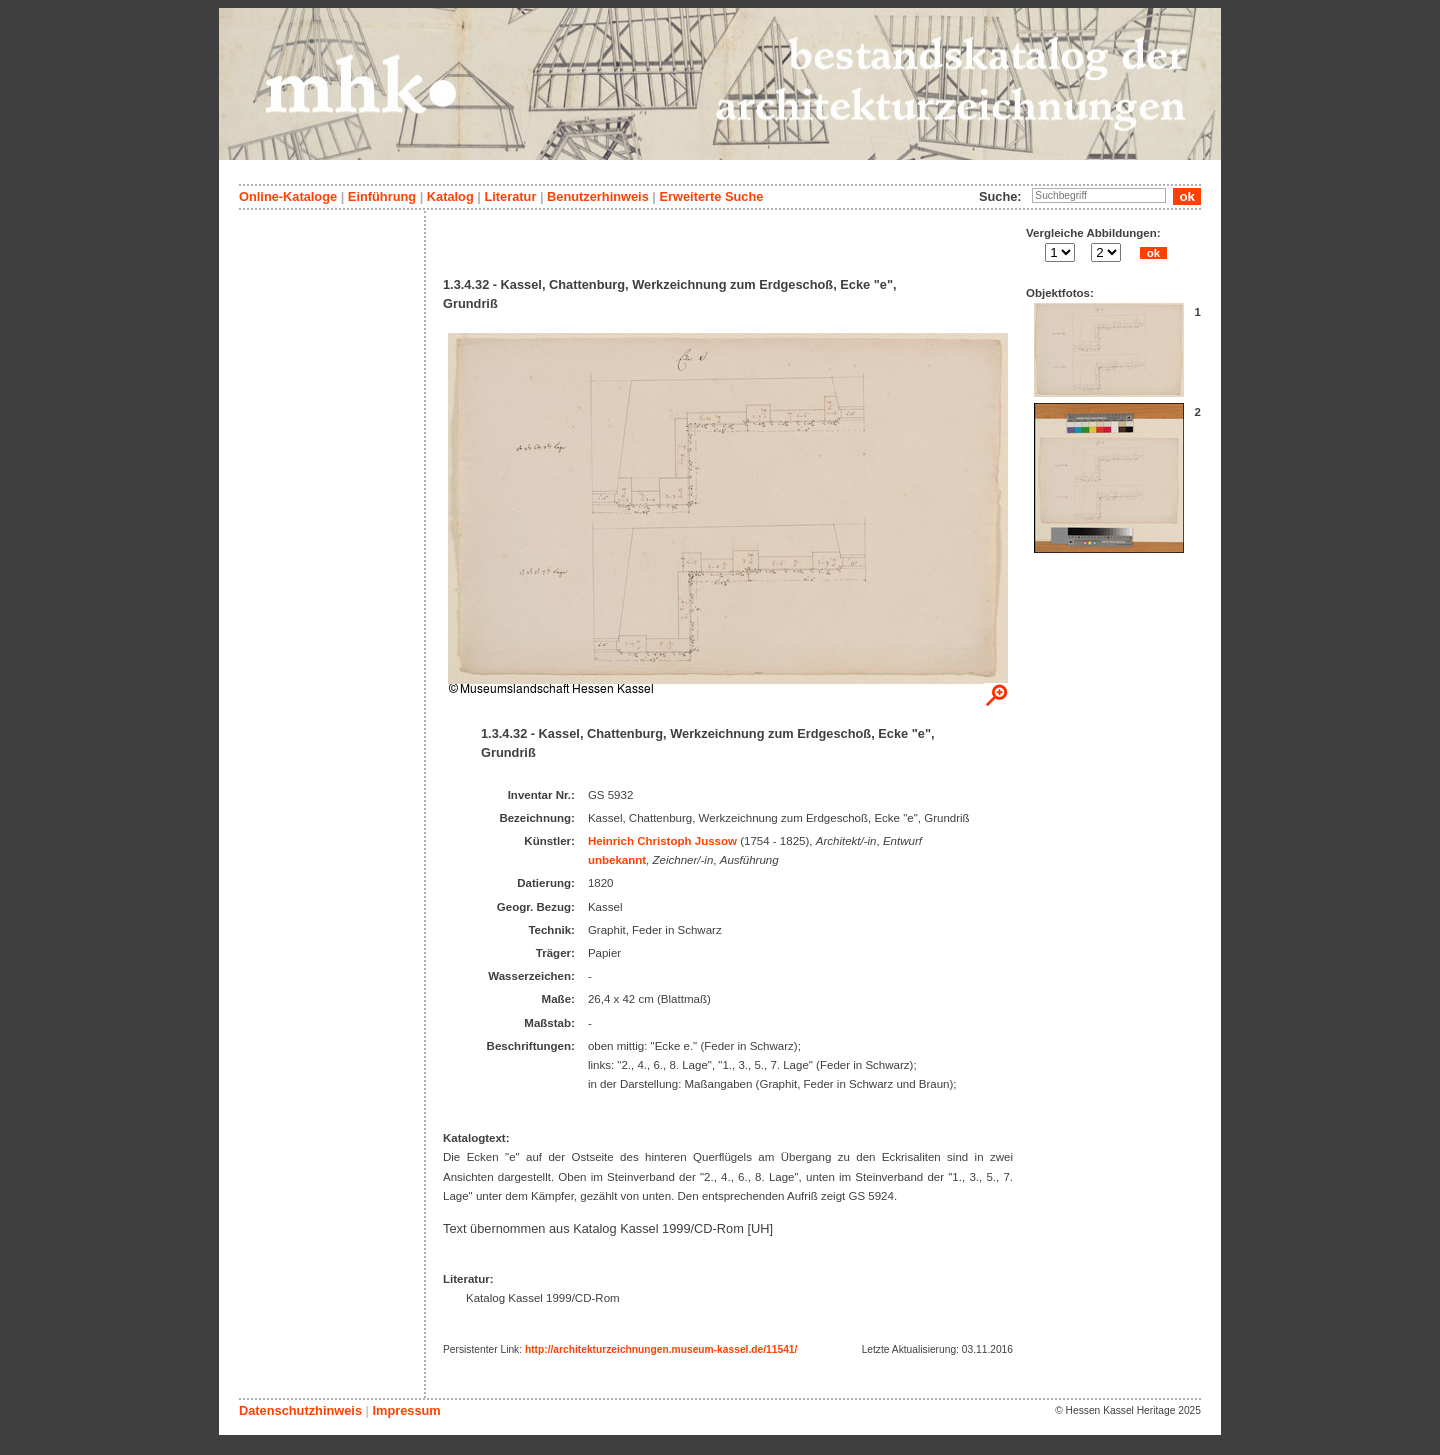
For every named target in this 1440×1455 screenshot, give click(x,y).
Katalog (450, 196)
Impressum (406, 1410)
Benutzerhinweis (598, 196)
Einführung (382, 196)
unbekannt (617, 860)
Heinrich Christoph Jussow (662, 841)
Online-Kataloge (288, 196)
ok (1153, 253)
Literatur (510, 196)
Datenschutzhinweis (300, 1410)
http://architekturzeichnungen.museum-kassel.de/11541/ (661, 1349)
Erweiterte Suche (711, 196)
